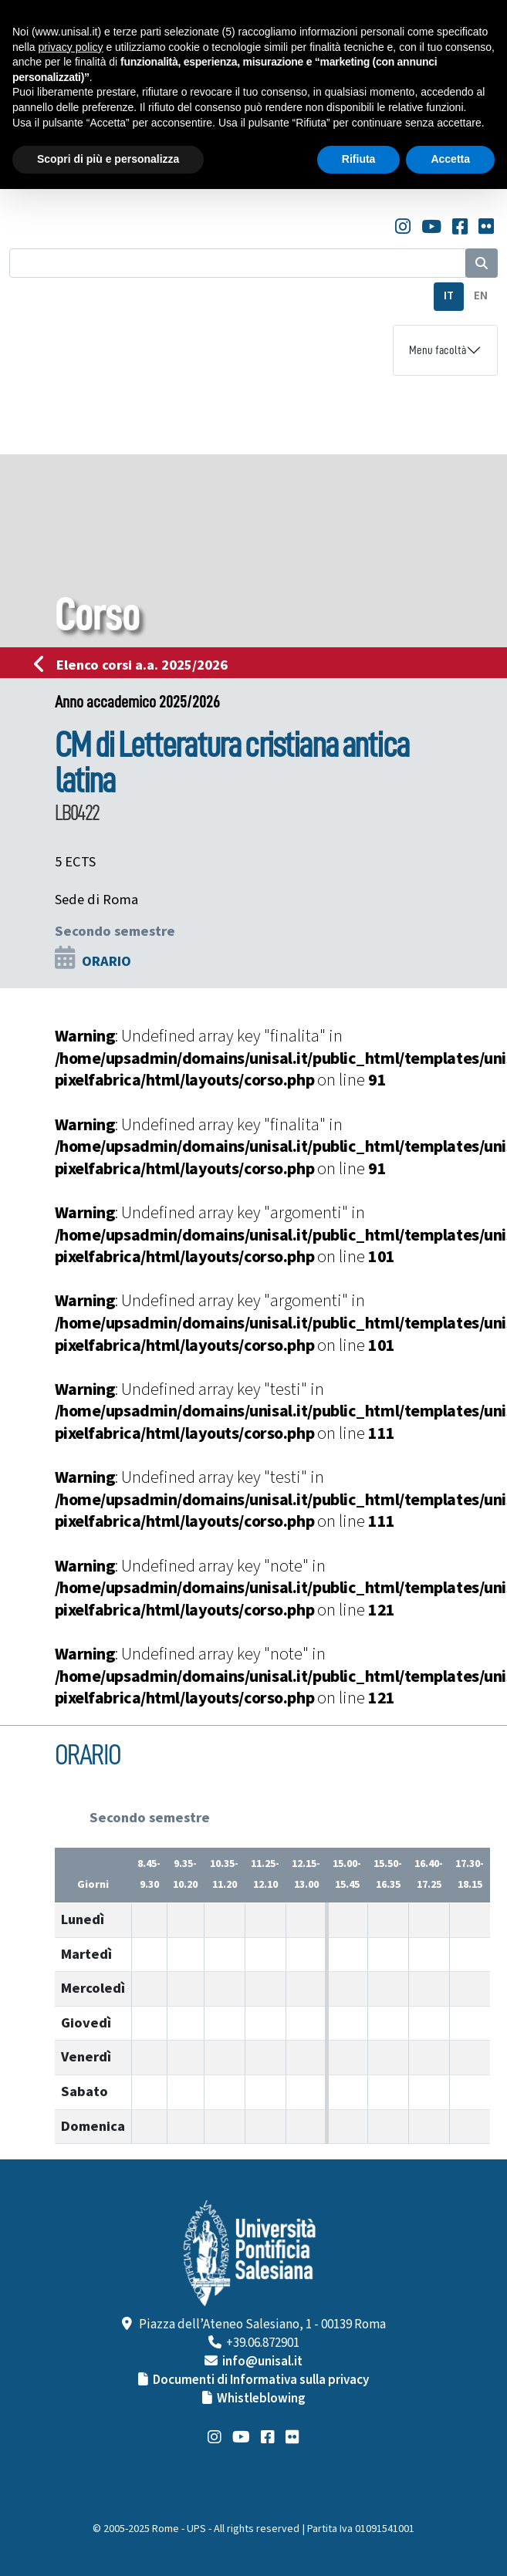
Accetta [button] (450, 159)
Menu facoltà (437, 350)
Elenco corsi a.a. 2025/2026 (135, 665)
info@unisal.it (262, 2361)
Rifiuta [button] (359, 159)
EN (481, 296)
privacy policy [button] (70, 47)
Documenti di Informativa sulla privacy (261, 2380)
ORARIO (106, 961)
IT (449, 296)
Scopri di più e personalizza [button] (108, 159)
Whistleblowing (261, 2398)
